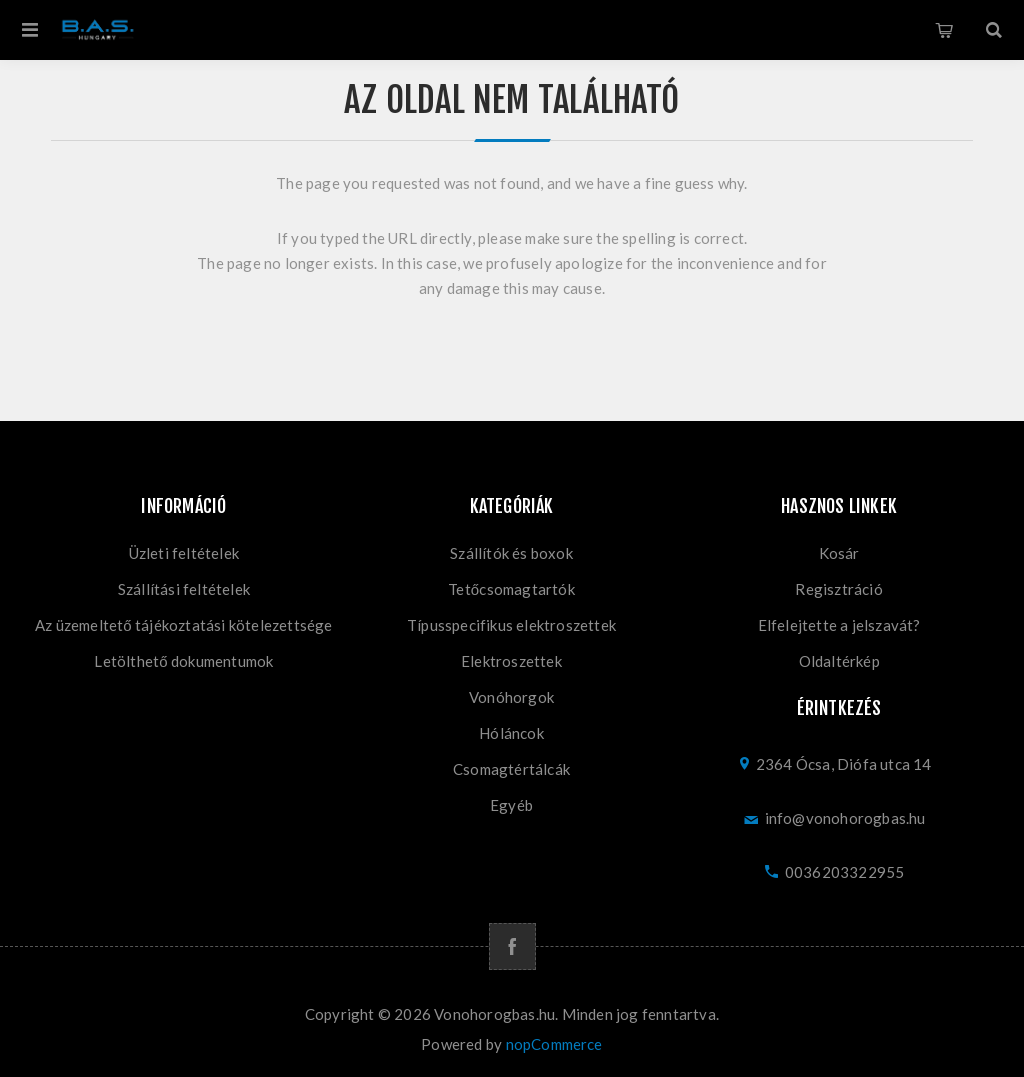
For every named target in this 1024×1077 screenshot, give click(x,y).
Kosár (944, 30)
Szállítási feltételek (184, 589)
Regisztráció (838, 589)
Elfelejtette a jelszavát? (839, 625)
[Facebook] (512, 946)
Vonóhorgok (511, 697)
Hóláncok (511, 733)
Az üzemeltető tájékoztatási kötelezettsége (184, 625)
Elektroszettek (511, 661)
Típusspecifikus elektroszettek (511, 625)
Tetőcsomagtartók (511, 589)
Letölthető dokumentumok (183, 661)
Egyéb (511, 805)
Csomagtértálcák (511, 769)
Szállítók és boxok (511, 553)
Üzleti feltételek (184, 553)
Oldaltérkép (839, 661)
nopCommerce (554, 1044)
